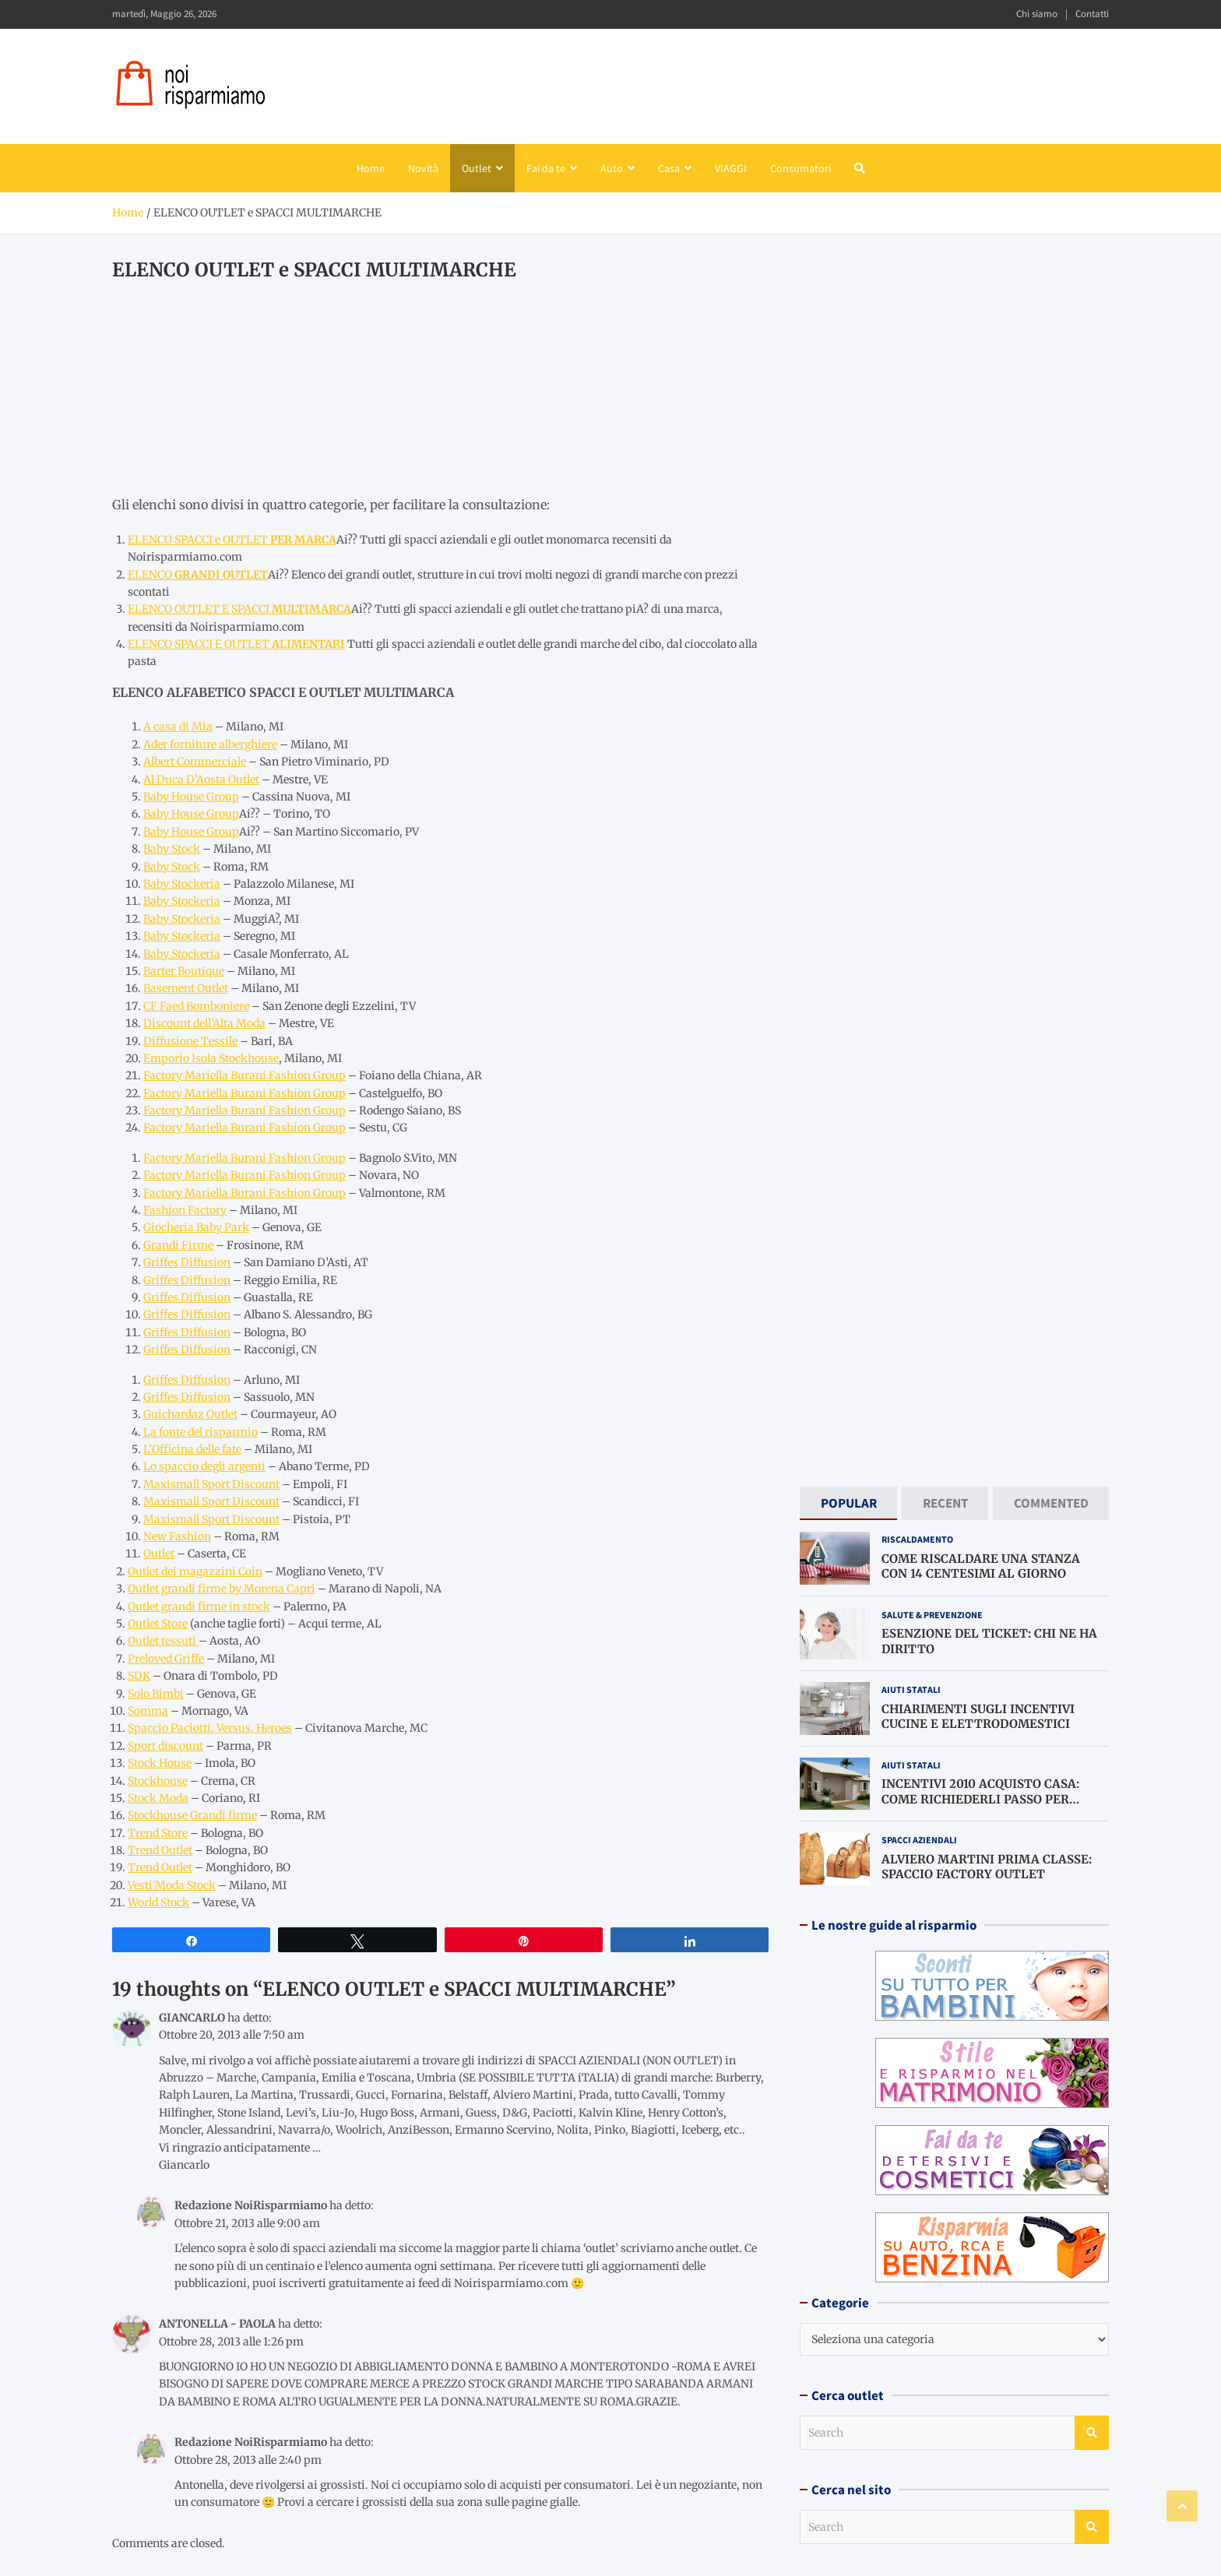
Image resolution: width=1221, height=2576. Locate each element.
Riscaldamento (917, 1539)
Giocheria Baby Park (196, 1227)
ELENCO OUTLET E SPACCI (239, 609)
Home (371, 168)
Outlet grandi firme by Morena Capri (221, 1589)
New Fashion (177, 1536)
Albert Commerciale (194, 762)
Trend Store (158, 1833)
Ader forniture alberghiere (210, 744)
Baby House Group (191, 797)
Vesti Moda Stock (172, 1885)
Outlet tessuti (163, 1641)
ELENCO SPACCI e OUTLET (232, 540)
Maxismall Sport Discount (211, 1484)
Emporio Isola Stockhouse (211, 1058)
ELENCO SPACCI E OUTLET (236, 644)
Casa (669, 168)
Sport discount (165, 1746)
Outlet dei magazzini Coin (195, 1571)
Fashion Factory (185, 1210)
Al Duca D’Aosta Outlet (201, 779)
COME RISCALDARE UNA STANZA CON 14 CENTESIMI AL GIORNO (980, 1565)
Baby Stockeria (181, 884)
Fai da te (545, 168)
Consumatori (800, 168)
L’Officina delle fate (192, 1449)
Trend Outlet (160, 1850)
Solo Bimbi (156, 1694)
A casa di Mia (178, 727)
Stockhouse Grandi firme (192, 1815)
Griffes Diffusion (186, 1262)
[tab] (848, 1503)
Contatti (1092, 13)
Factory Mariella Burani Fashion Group (244, 1075)
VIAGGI (731, 168)
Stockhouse (158, 1781)
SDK (139, 1676)
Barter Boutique (183, 971)
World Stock (158, 1902)
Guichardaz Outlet (190, 1414)
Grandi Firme (178, 1245)
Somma (148, 1711)
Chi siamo (1036, 13)
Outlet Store (158, 1624)
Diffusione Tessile (190, 1041)
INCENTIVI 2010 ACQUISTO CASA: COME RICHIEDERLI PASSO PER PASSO (980, 1798)
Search (1092, 2433)
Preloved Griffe (166, 1659)
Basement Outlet (185, 988)
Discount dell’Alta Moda (204, 1023)
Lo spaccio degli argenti (204, 1466)
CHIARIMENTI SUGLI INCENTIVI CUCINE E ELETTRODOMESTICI (978, 1716)
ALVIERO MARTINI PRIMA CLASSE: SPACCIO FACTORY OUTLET (986, 1866)
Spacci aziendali (919, 1840)
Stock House (160, 1763)
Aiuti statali (911, 1689)
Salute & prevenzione (932, 1615)
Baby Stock (171, 849)
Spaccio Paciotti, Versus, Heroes (210, 1728)
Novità (423, 168)
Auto (611, 168)
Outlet (476, 168)
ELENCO (198, 575)
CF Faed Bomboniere (196, 1006)
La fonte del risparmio (200, 1432)
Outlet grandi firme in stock (199, 1606)
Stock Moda (158, 1798)
